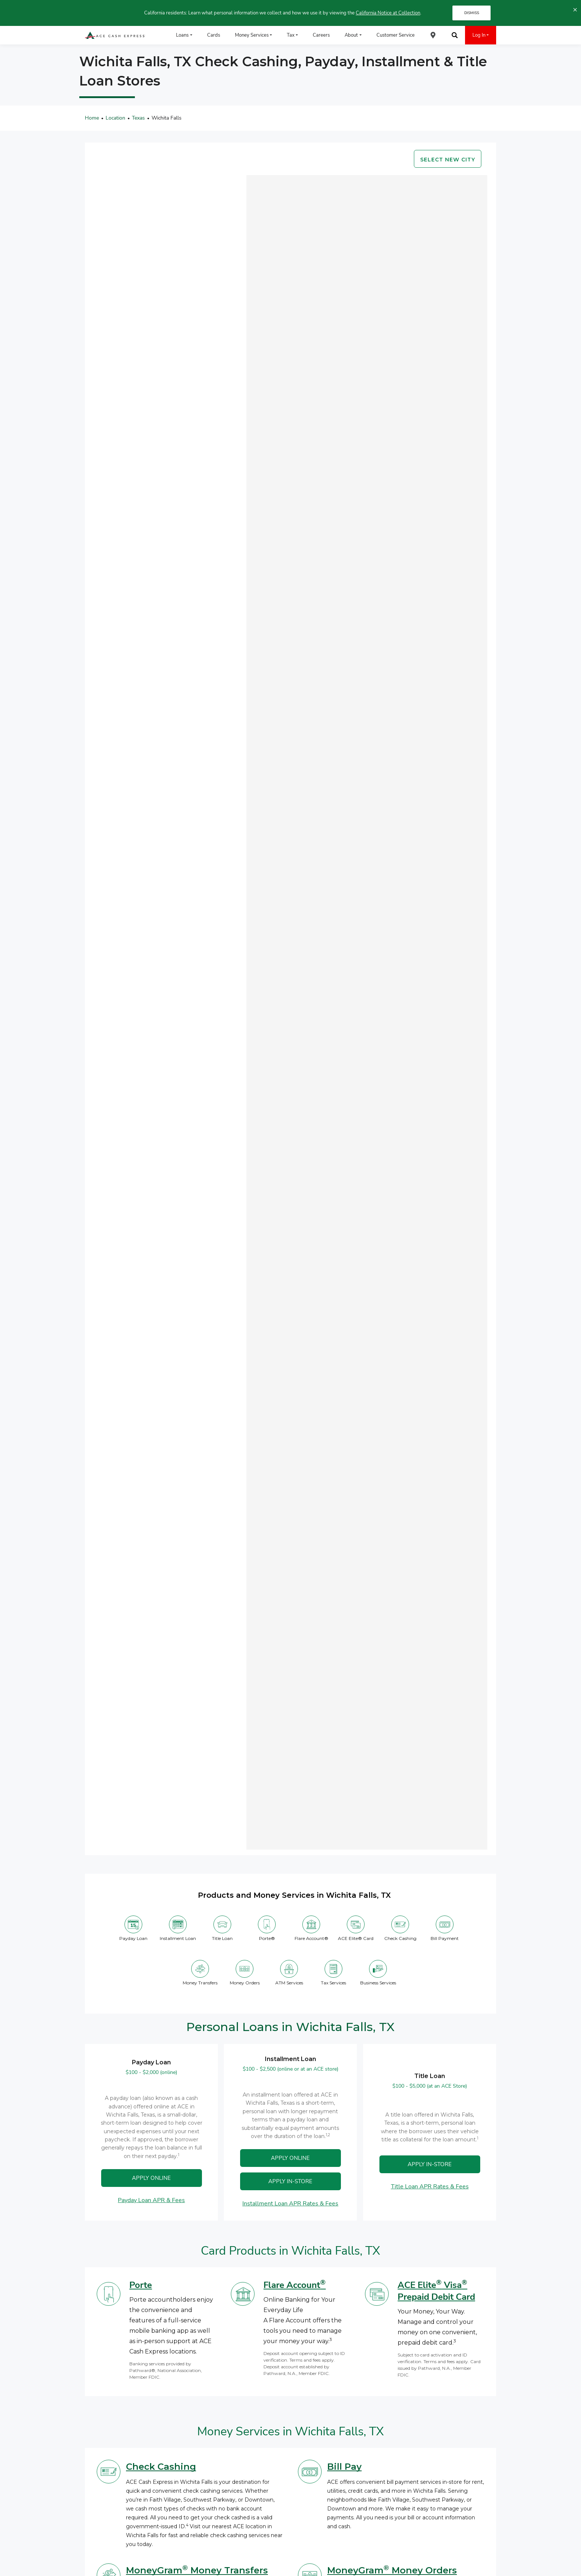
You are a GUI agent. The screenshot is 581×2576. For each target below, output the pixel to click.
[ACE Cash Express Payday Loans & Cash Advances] (115, 35)
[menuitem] (433, 35)
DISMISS (471, 13)
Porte (140, 2285)
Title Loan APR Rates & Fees (429, 2186)
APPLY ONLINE (151, 2178)
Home (92, 117)
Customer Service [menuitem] (395, 35)
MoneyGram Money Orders (392, 2570)
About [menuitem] (351, 35)
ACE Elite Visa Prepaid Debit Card (436, 2291)
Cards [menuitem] (213, 35)
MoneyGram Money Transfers (197, 2570)
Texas (138, 117)
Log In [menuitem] (478, 35)
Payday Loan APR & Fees (151, 2200)
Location (115, 117)
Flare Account (294, 2285)
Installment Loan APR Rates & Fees (290, 2203)
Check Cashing (161, 2466)
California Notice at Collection (388, 13)
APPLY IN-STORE (430, 2164)
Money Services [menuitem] (252, 35)
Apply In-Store (290, 2181)
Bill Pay (344, 2466)
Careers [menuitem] (321, 35)
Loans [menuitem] (182, 35)
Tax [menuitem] (291, 35)
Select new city (447, 159)
